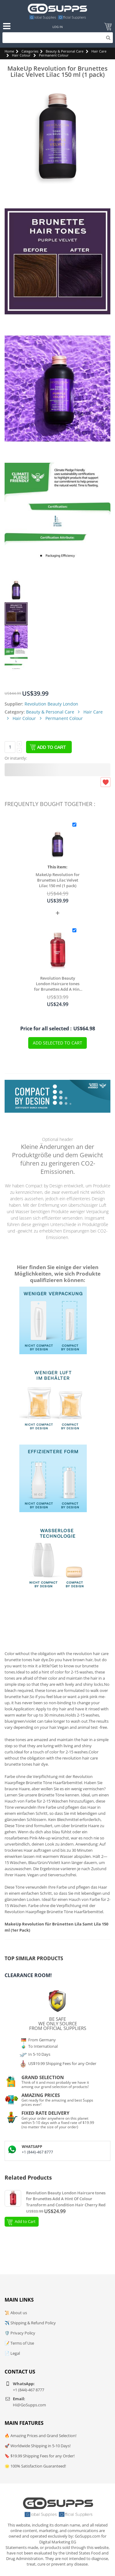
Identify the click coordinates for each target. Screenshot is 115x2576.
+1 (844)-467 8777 (37, 2152)
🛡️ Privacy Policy (20, 2333)
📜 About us (16, 2312)
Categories (29, 51)
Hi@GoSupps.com (29, 2405)
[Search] (57, 37)
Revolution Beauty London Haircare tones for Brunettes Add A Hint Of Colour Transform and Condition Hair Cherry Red (58, 983)
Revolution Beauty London (51, 704)
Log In (57, 27)
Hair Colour (21, 55)
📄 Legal (12, 2353)
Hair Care (98, 51)
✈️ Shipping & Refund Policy (30, 2323)
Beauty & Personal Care (64, 51)
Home (9, 51)
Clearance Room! (28, 1975)
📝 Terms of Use (19, 2343)
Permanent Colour (54, 55)
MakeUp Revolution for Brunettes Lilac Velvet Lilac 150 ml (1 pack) (58, 880)
